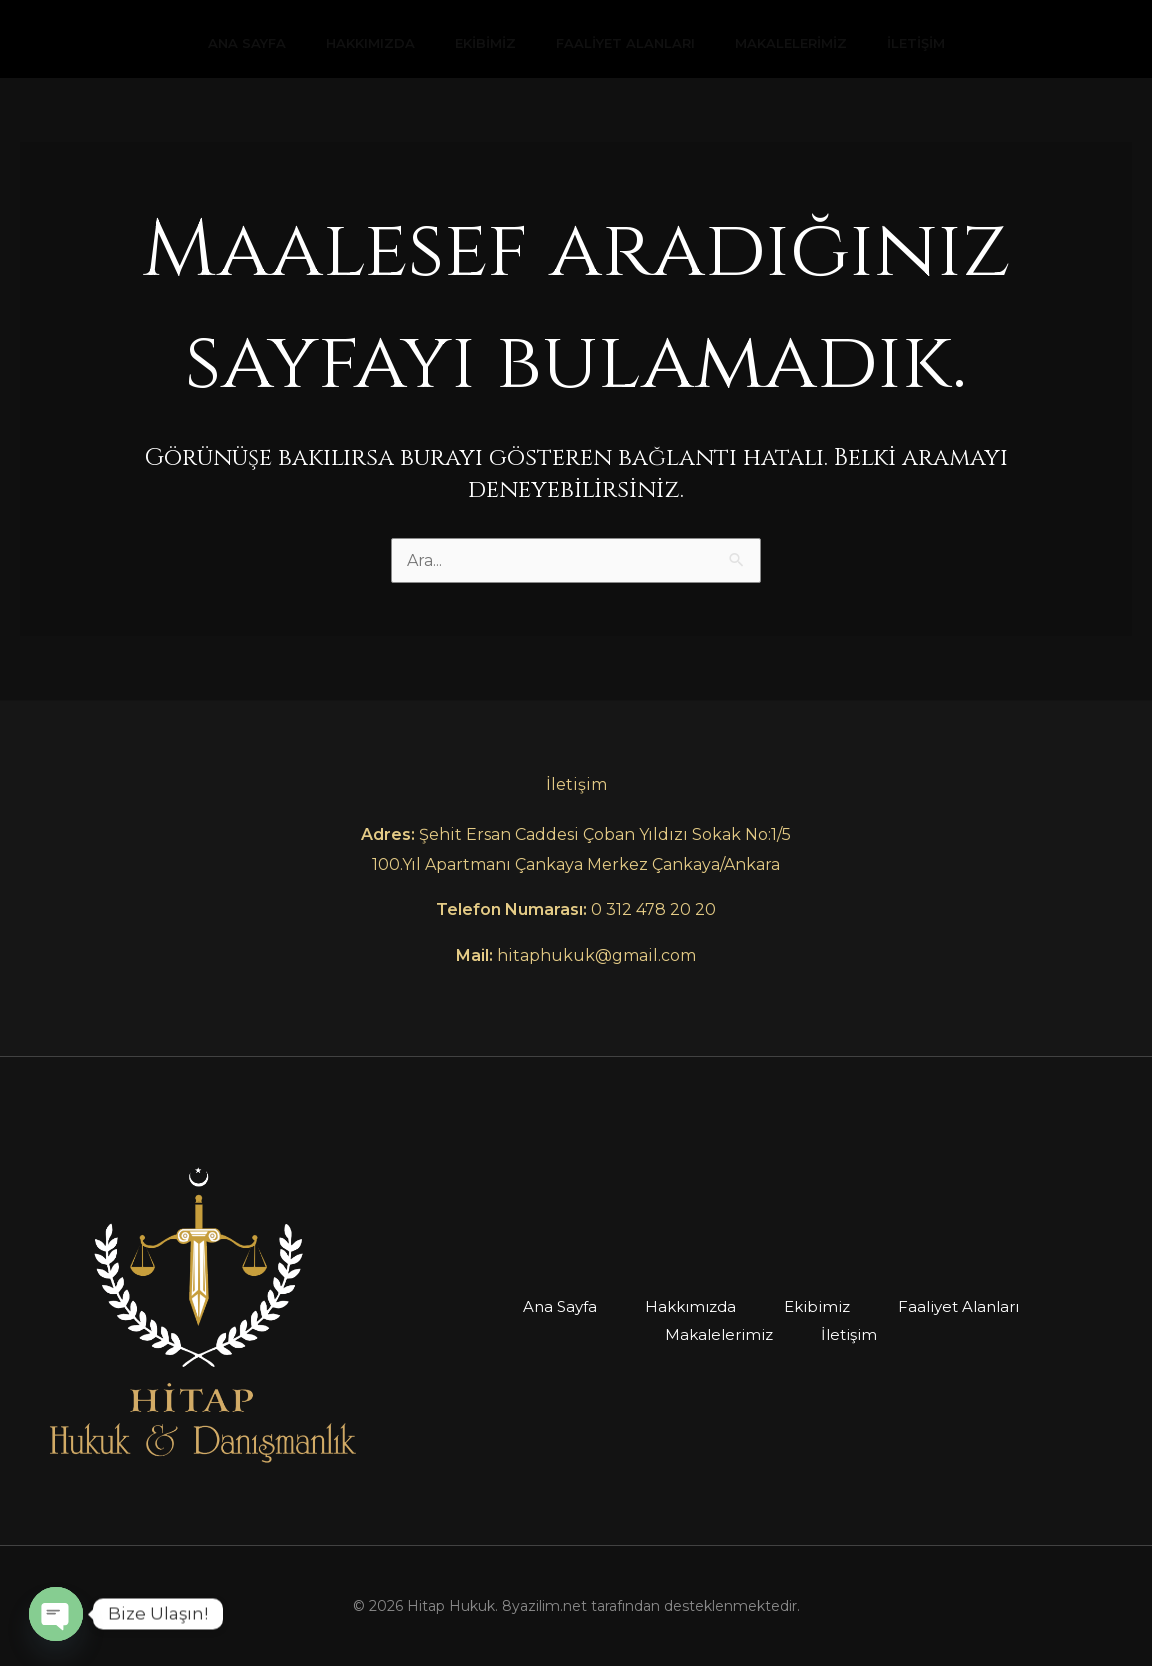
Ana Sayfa (247, 43)
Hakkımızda (370, 43)
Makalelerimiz (791, 43)
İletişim (916, 43)
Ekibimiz (485, 43)
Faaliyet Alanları (625, 43)
